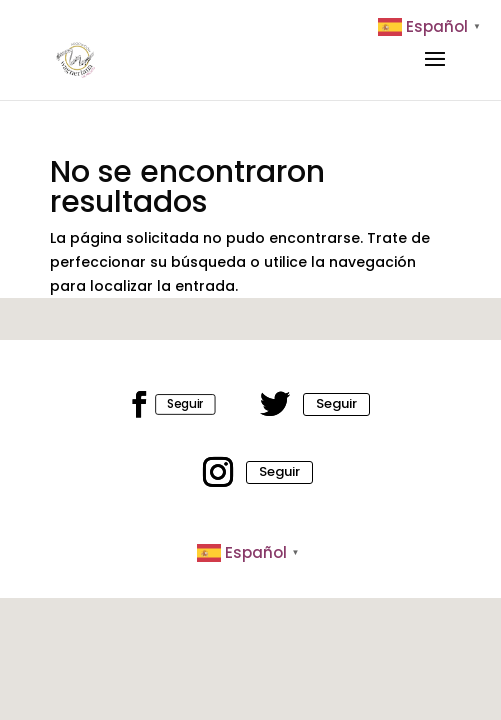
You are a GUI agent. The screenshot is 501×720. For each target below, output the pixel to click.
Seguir (185, 403)
